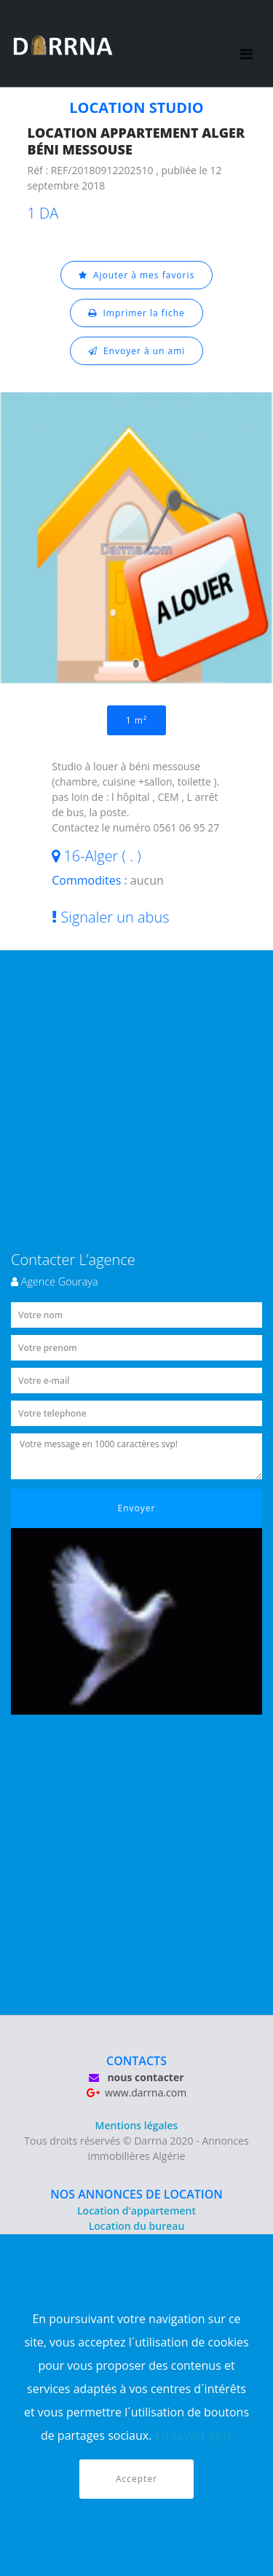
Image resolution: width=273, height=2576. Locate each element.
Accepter (136, 2479)
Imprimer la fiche (136, 313)
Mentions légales (136, 2125)
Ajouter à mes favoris (137, 275)
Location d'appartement (136, 2210)
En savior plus (194, 2435)
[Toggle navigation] (246, 44)
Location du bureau (137, 2226)
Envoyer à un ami (137, 351)
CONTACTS (136, 2061)
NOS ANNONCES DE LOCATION (136, 2194)
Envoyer (137, 1508)
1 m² (136, 720)
